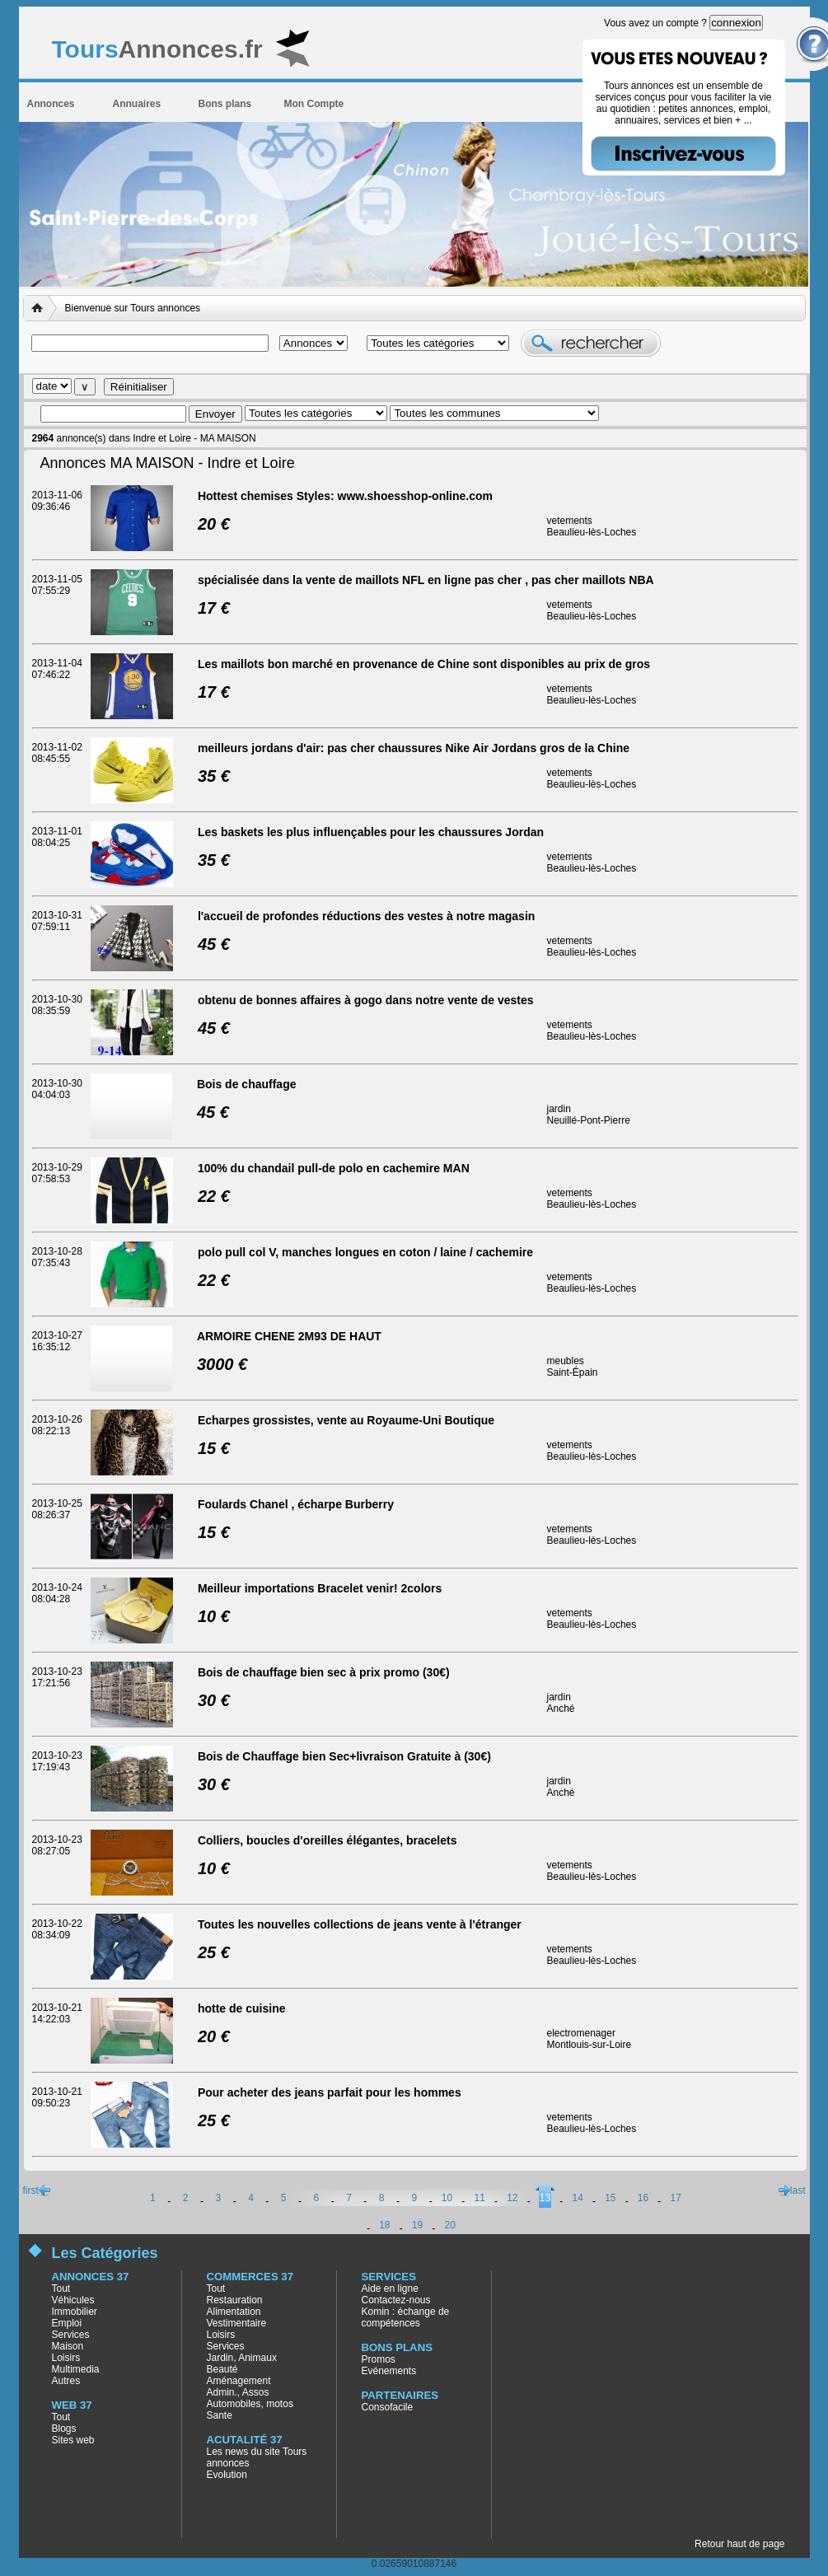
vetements (569, 520)
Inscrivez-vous (683, 153)
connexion (736, 22)
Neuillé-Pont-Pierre (588, 1120)
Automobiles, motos (250, 2404)
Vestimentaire (237, 2323)
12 (512, 2198)
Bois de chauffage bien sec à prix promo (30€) (324, 1672)
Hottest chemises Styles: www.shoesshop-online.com (345, 496)
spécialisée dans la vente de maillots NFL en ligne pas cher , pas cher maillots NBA (426, 580)
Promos (378, 2359)
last (798, 2190)
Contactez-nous (396, 2300)
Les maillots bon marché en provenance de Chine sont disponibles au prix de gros (424, 664)
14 (578, 2198)
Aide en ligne (390, 2288)
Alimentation (234, 2311)
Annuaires (137, 104)
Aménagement (239, 2381)
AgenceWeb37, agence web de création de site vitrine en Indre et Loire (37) (811, 2559)
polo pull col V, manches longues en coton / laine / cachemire (365, 1252)
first (31, 2190)
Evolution (227, 2474)
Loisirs (66, 2357)
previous (44, 2190)
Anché (561, 1708)
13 (545, 2198)
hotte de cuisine (242, 2008)
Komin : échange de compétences (406, 2317)
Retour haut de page (739, 2544)
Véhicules (73, 2300)
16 (643, 2198)
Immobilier (74, 2311)
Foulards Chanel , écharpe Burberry (296, 1504)
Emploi (67, 2323)
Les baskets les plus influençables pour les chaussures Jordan (371, 832)
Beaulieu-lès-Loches (592, 532)
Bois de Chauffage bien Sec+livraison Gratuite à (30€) (344, 1756)
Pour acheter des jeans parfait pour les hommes (329, 2092)
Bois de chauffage (247, 1084)
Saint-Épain (572, 1372)
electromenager (581, 2033)
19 (417, 2225)
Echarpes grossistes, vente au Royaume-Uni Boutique (346, 1420)
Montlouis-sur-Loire (589, 2044)
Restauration (235, 2300)
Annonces (51, 104)
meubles (565, 1361)
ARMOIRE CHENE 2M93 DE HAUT (289, 1336)
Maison (68, 2346)
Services (71, 2334)
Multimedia (76, 2369)
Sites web (73, 2440)
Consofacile (388, 2407)
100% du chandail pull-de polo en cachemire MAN (334, 1168)
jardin (559, 1109)
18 (384, 2225)
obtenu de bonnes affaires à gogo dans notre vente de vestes (366, 1000)
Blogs (64, 2428)
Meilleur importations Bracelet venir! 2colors (320, 1588)
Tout (61, 2288)
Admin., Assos (238, 2392)
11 (479, 2198)
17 (676, 2198)
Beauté (222, 2369)
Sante (219, 2415)
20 (449, 2225)
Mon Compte (314, 104)
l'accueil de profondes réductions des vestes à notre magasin (366, 916)
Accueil (40, 308)
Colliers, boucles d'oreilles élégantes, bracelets (327, 1840)
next (784, 2190)
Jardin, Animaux (242, 2357)
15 (610, 2198)
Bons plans (225, 104)
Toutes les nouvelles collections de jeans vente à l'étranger (360, 1924)
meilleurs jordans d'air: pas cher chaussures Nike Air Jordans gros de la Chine (413, 748)
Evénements (389, 2371)
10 (447, 2198)
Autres (66, 2381)
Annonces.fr (157, 49)
